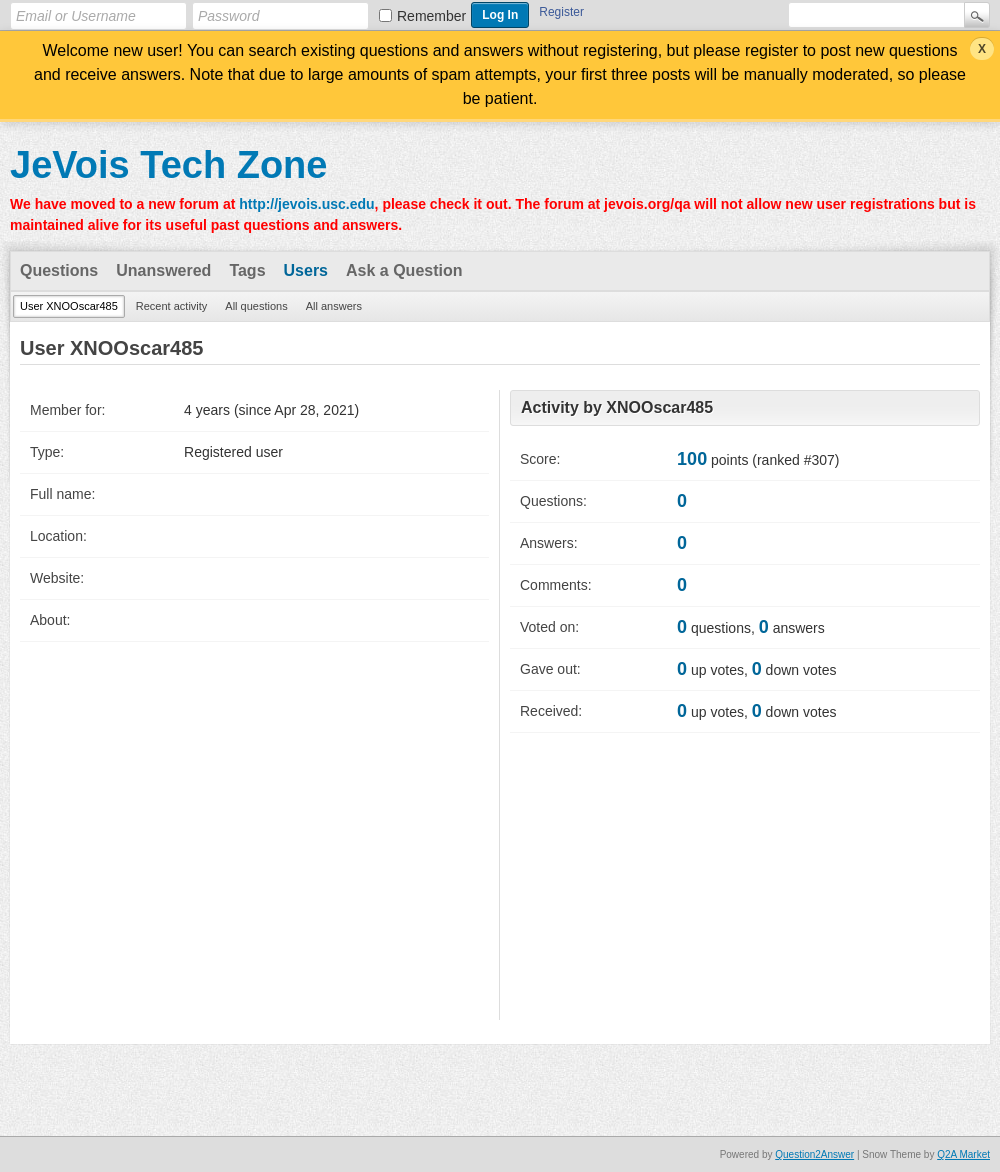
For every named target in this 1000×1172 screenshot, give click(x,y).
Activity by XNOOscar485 (617, 407)
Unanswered (163, 270)
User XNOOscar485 (69, 306)
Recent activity (172, 306)
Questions (59, 270)
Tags (247, 270)
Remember (431, 16)
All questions (256, 306)
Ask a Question (404, 270)
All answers (334, 306)
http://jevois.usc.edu (306, 204)
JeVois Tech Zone (168, 165)
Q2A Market (963, 1154)
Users (306, 270)
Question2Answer (814, 1154)
